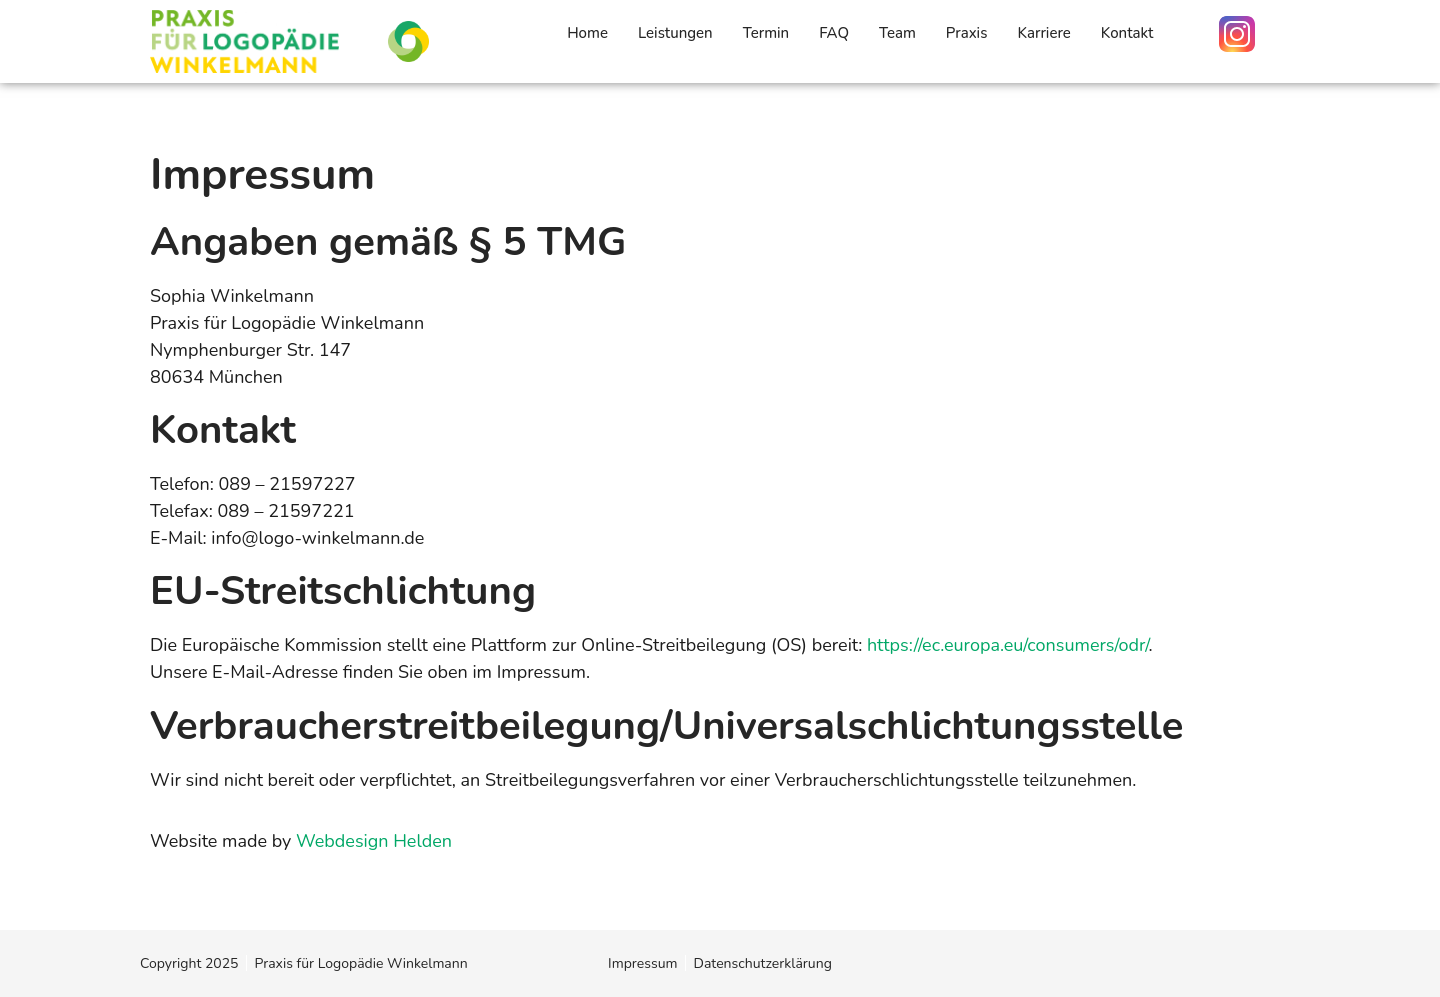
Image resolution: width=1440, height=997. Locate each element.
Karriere (1043, 33)
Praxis (967, 33)
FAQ (834, 33)
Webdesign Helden (374, 841)
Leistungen (675, 33)
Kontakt (1127, 33)
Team (897, 33)
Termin (766, 33)
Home (587, 33)
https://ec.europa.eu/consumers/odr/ (1008, 645)
